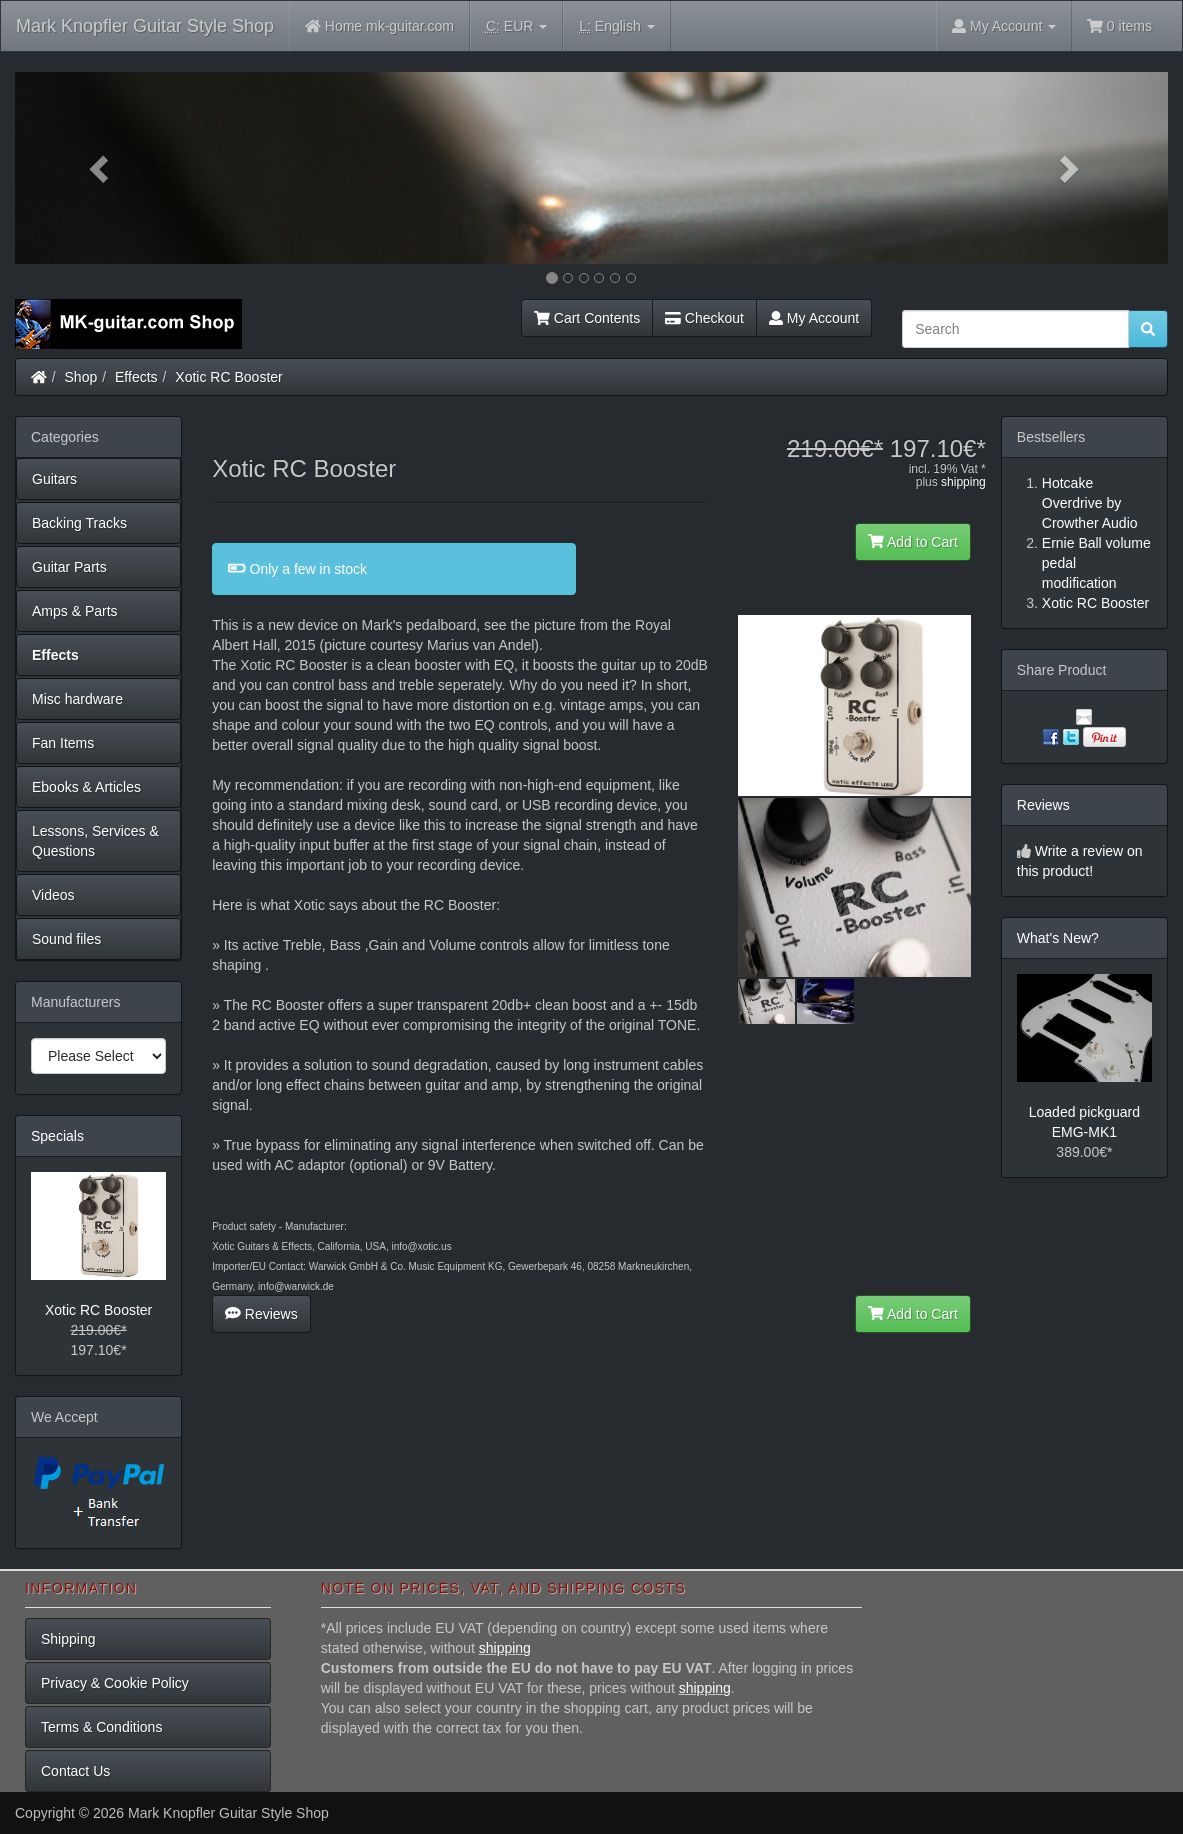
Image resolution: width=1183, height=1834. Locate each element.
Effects (136, 377)
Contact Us (75, 1771)
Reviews (261, 1314)
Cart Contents (587, 318)
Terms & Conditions (101, 1727)
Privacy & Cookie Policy (115, 1683)
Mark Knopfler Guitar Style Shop (145, 26)
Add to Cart (913, 542)
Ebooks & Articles (86, 787)
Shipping (68, 1639)
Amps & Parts (75, 611)
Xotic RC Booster (228, 377)
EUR (516, 26)
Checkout (704, 318)
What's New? (1058, 938)
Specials (57, 1136)
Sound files (66, 939)
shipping (963, 482)
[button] (101, 168)
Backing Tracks (79, 523)
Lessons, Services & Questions (95, 841)
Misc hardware (77, 699)
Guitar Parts (69, 567)
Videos (53, 895)
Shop (81, 377)
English (616, 26)
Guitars (54, 479)
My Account (814, 318)
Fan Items (63, 743)
